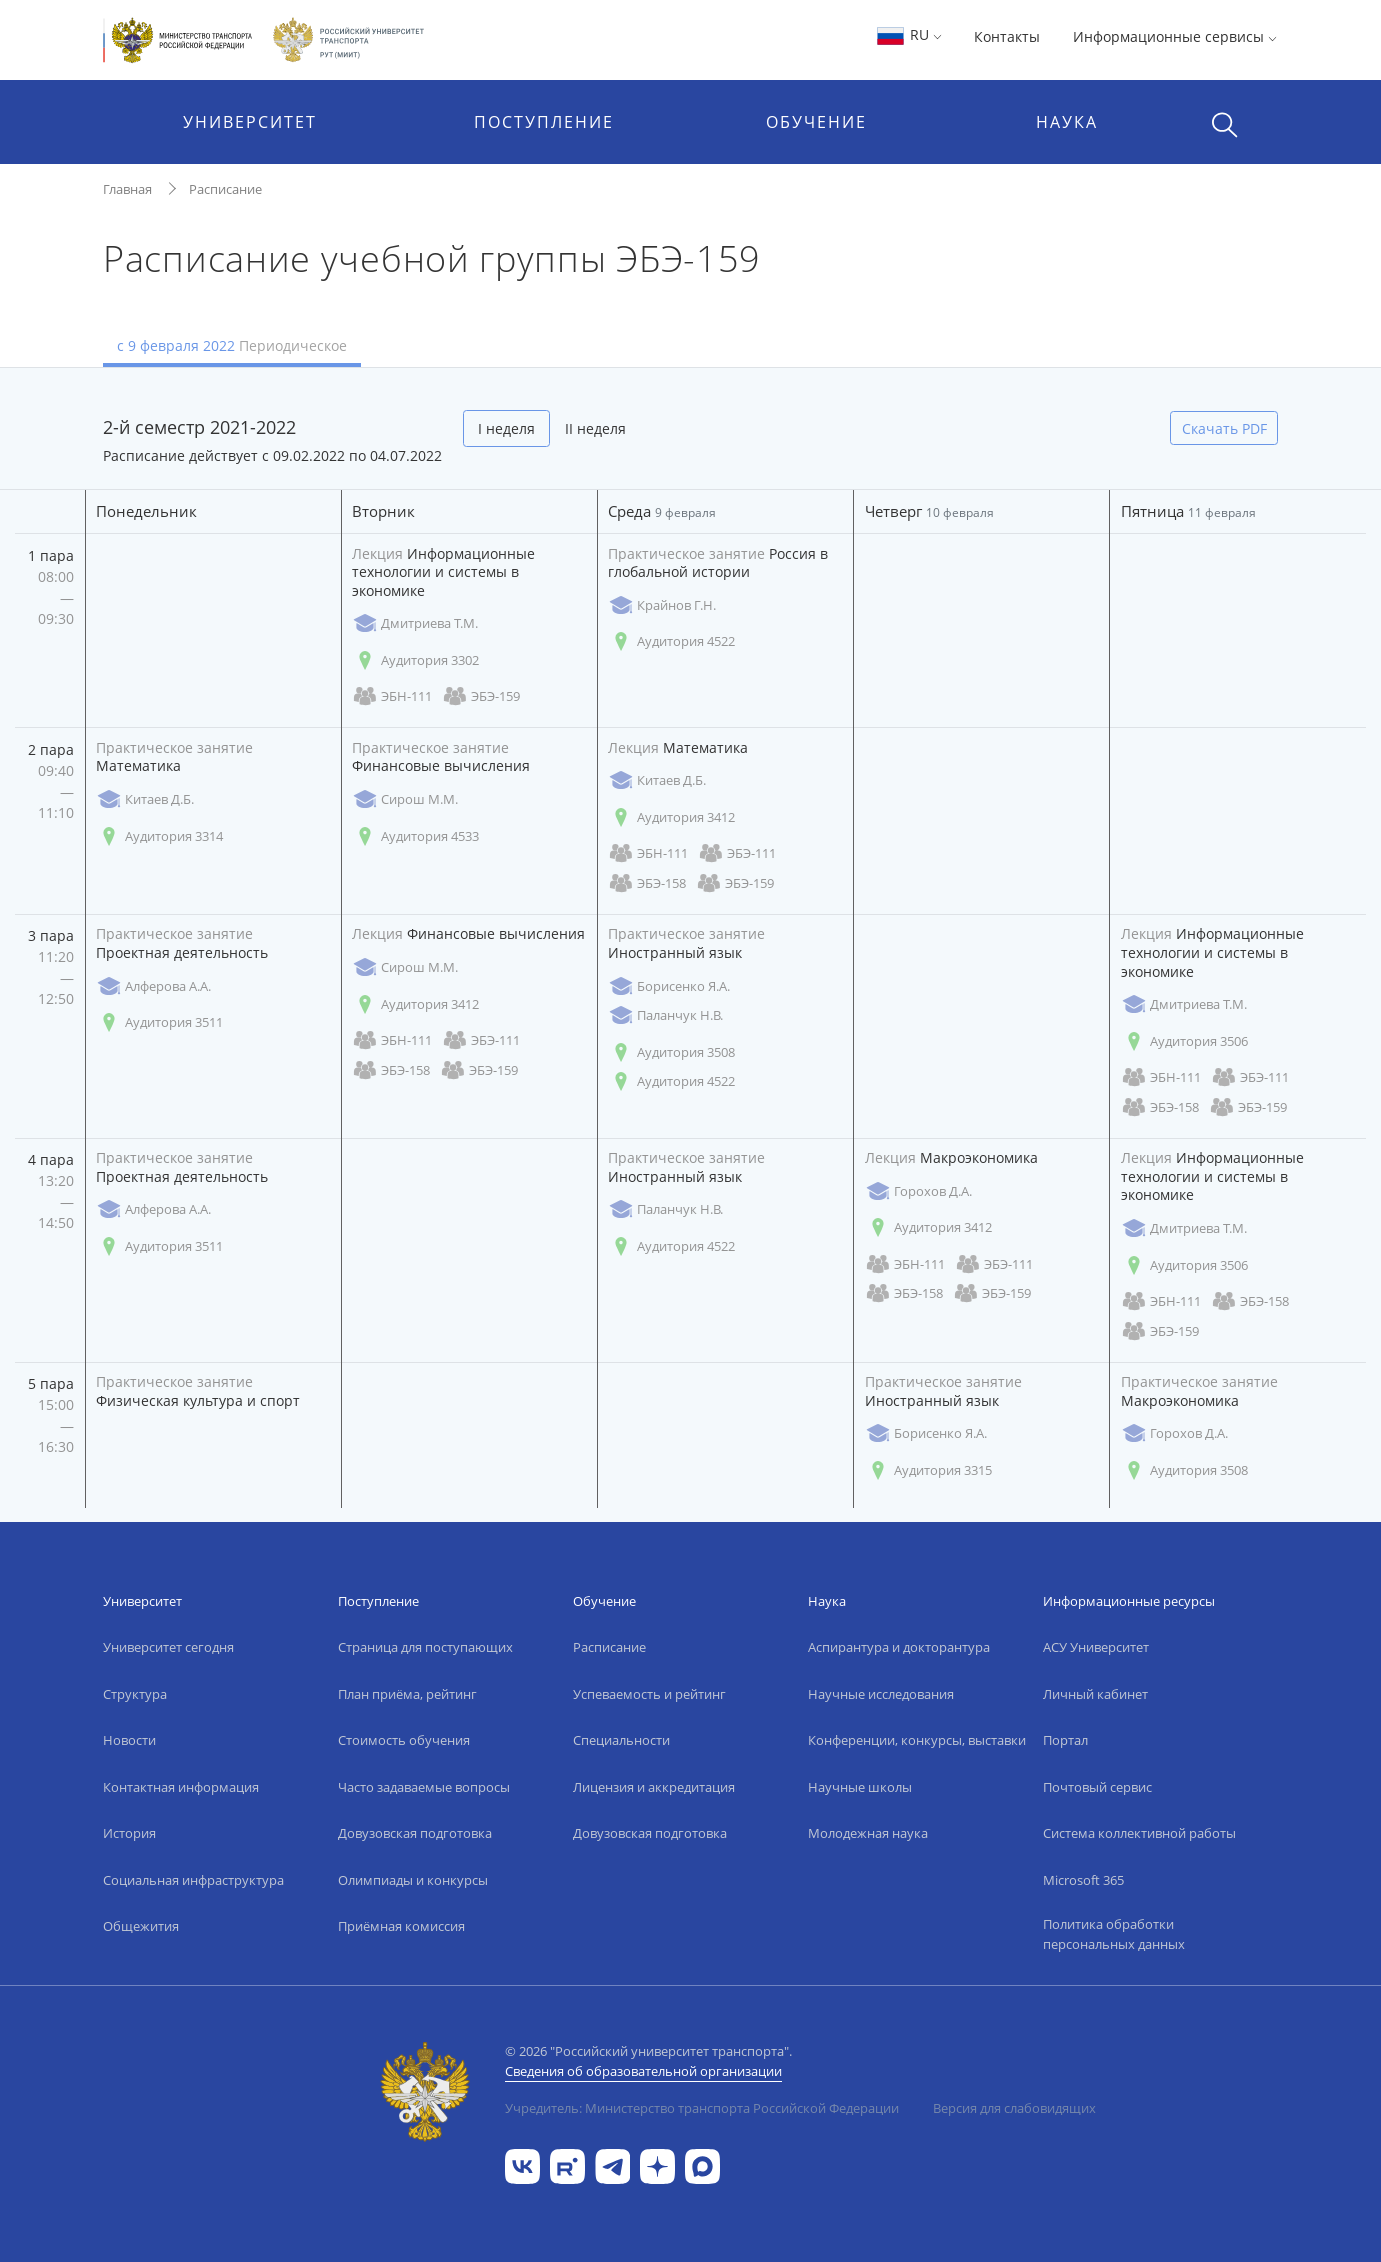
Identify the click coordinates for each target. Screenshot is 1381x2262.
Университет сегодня (168, 1647)
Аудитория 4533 (415, 836)
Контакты (1007, 36)
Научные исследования (881, 1694)
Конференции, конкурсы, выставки (917, 1740)
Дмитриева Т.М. (415, 623)
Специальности (621, 1740)
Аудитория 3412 (671, 817)
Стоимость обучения (404, 1740)
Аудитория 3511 (159, 1022)
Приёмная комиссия (401, 1926)
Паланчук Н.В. (665, 1015)
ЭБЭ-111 (737, 853)
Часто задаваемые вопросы (424, 1787)
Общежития (141, 1926)
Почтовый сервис (1097, 1787)
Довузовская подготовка (415, 1833)
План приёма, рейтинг (407, 1694)
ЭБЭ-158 (647, 883)
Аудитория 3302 (415, 660)
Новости (129, 1740)
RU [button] (908, 34)
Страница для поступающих (425, 1647)
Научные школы (860, 1787)
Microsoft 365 (1083, 1880)
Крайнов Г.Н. (662, 605)
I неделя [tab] (506, 428)
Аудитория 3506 (1184, 1041)
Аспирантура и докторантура (899, 1647)
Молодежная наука (868, 1833)
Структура (135, 1694)
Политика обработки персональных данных (1114, 1934)
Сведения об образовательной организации (643, 2071)
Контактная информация (181, 1787)
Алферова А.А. (153, 986)
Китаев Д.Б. (145, 799)
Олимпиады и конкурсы (413, 1880)
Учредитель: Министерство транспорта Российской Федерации (702, 2108)
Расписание (225, 189)
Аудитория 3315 (928, 1470)
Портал (1065, 1740)
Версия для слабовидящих (1014, 2108)
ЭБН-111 (392, 696)
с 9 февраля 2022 (232, 345)
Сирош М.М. (405, 799)
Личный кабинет (1095, 1694)
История (129, 1833)
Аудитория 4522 (671, 641)
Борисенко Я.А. (669, 986)
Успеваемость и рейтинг (649, 1694)
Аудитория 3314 (159, 836)
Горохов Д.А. (918, 1191)
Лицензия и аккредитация (654, 1787)
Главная (127, 189)
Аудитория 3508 (671, 1052)
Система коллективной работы (1139, 1833)
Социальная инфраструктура (193, 1880)
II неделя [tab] (595, 428)
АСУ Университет (1096, 1647)
